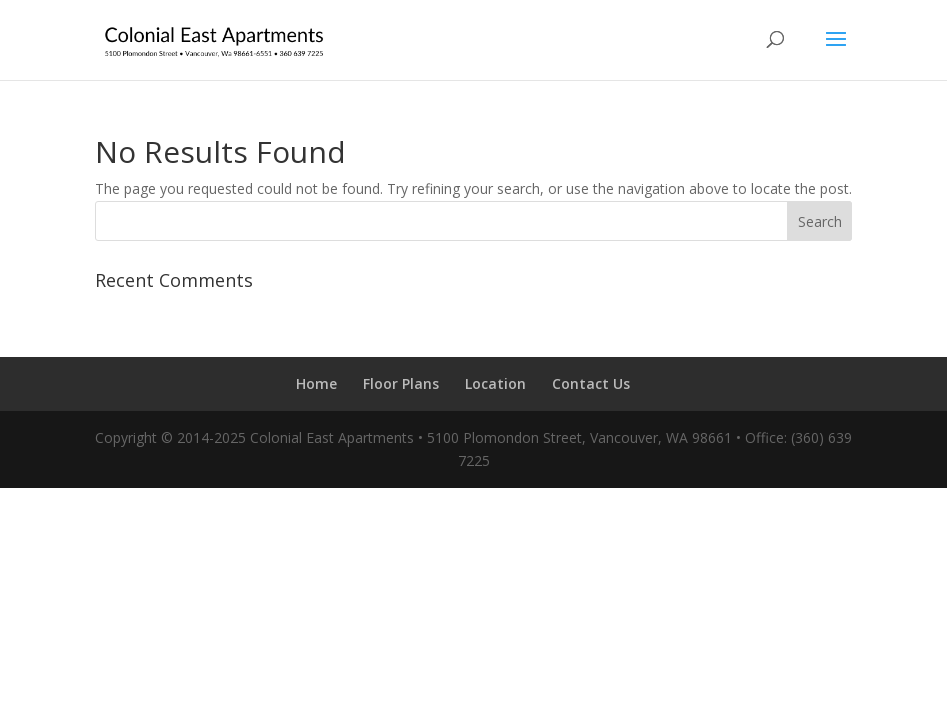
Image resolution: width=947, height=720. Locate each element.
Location (495, 383)
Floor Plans (401, 383)
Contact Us (591, 383)
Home (316, 383)
